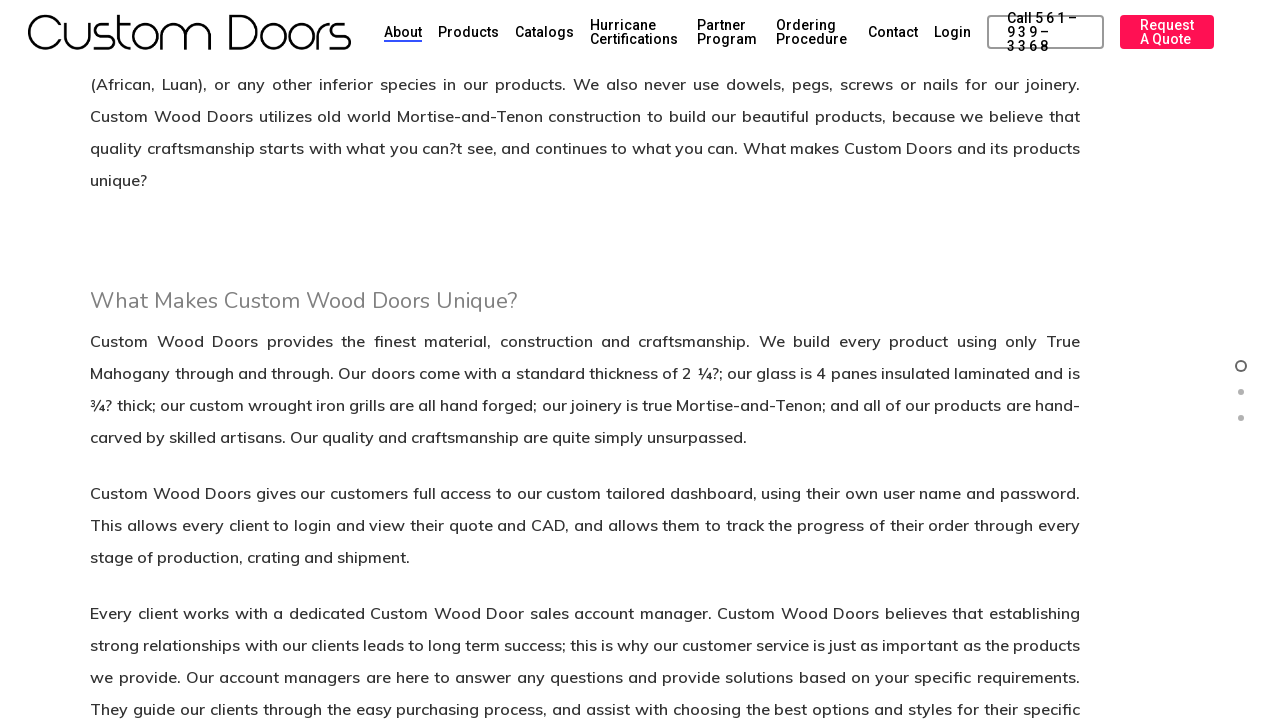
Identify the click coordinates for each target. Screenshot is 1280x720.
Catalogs (544, 32)
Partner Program (727, 32)
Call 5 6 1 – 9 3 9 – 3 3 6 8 (1042, 32)
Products (468, 32)
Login (952, 32)
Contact (893, 32)
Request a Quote (1167, 32)
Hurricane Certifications (634, 32)
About (403, 32)
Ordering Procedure (811, 32)
